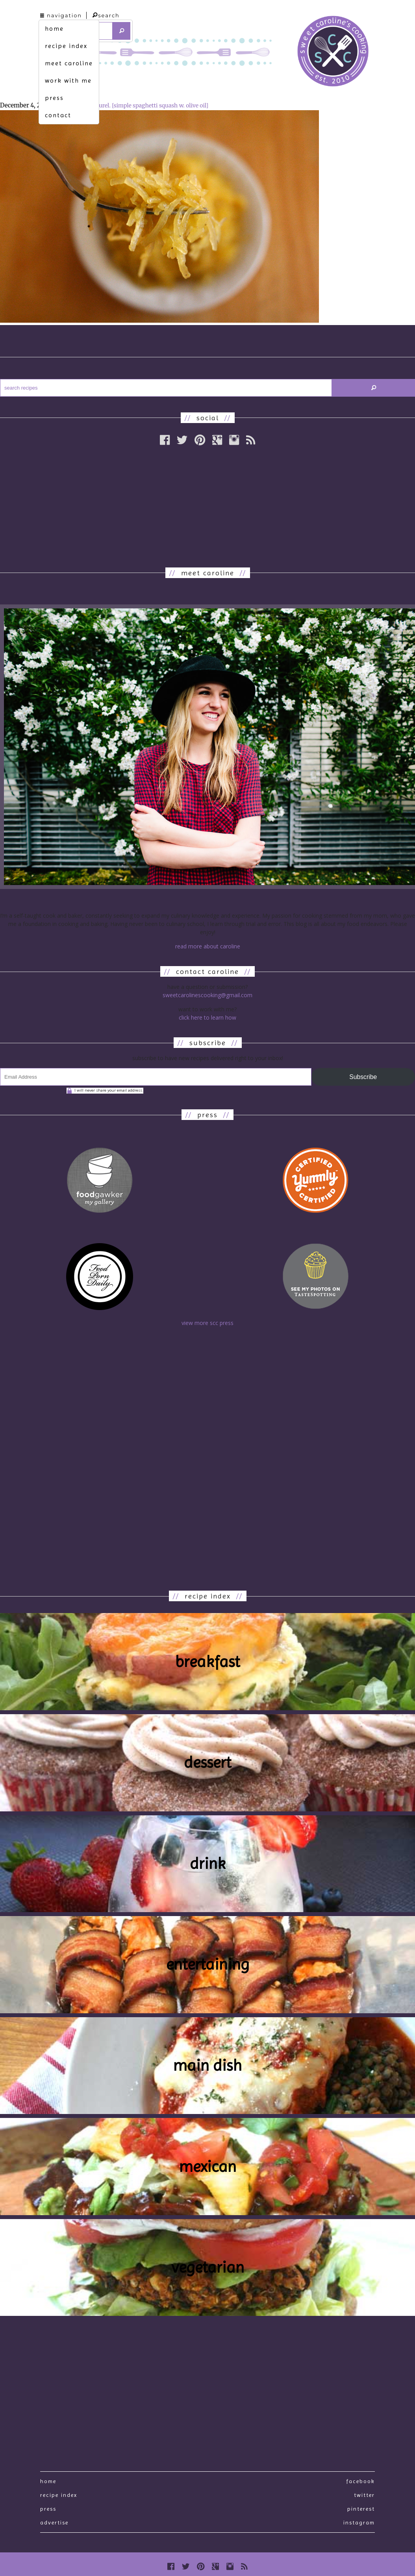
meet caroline (69, 63)
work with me (68, 80)
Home (48, 2481)
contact (58, 115)
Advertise (54, 2522)
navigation (61, 15)
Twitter (364, 2495)
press (54, 98)
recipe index (66, 46)
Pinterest (361, 2509)
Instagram (359, 2522)
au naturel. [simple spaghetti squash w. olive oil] (146, 105)
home (54, 28)
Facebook (360, 2481)
